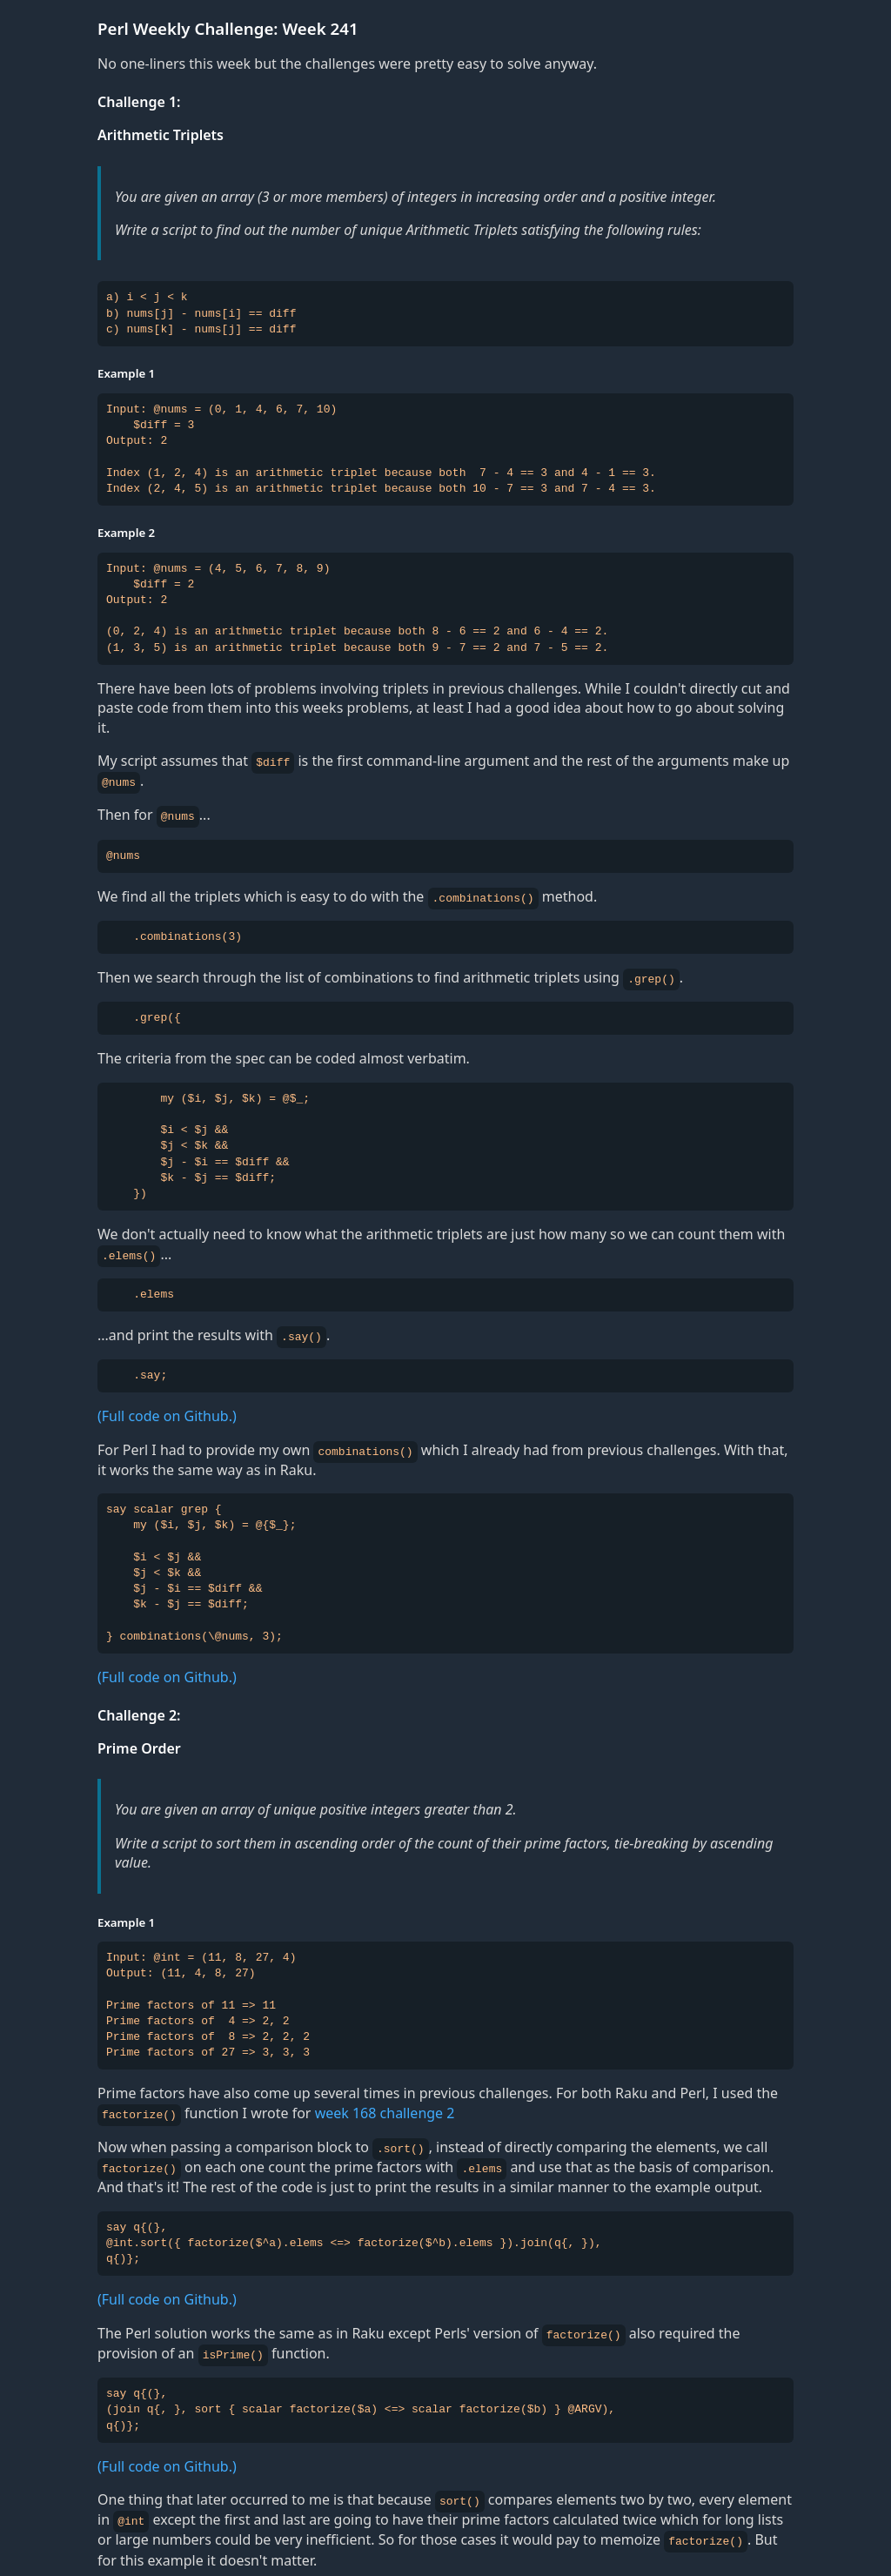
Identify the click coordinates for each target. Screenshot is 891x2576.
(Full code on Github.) (167, 1411)
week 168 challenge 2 (385, 2106)
